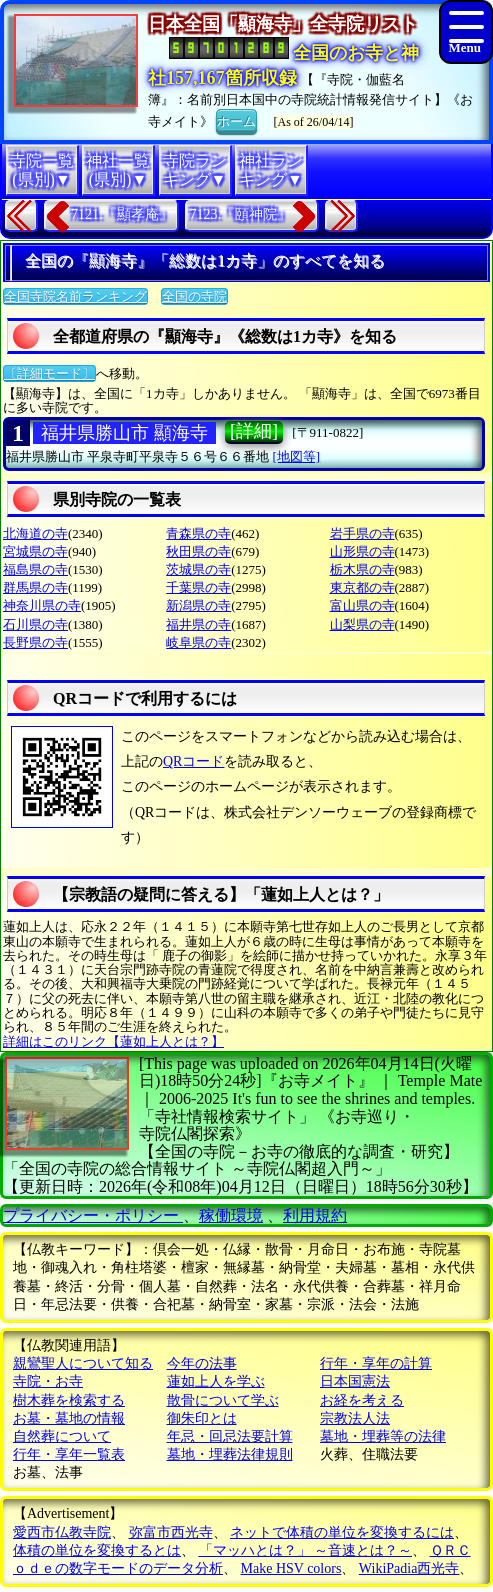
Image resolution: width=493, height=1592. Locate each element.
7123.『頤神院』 (241, 214)
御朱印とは (202, 1418)
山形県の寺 (362, 551)
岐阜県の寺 (198, 642)
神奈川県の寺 (42, 605)
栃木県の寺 (362, 569)
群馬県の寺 (35, 587)
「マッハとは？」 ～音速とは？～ (306, 1550)
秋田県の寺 (198, 551)
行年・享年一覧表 (69, 1454)
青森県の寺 (198, 533)
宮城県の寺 (35, 551)
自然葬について (62, 1436)
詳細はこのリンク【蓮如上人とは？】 (113, 1041)
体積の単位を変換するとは (97, 1550)
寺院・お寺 (48, 1381)
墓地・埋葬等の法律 (383, 1436)
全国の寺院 (194, 296)
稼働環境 (231, 1215)
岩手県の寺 (362, 533)
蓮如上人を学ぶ (216, 1381)
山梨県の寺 (362, 624)
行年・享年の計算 (376, 1363)
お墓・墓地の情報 (69, 1418)
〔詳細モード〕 (49, 373)
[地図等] (297, 456)
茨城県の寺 (198, 569)
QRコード (193, 761)
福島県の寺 (35, 569)
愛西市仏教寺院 (62, 1532)
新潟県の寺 (198, 605)
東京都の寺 (362, 587)
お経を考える (362, 1400)
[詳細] (254, 431)
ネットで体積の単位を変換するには (342, 1532)
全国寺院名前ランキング (75, 296)
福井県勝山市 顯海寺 (124, 433)
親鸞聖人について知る (83, 1363)
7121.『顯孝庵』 (122, 214)
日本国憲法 (355, 1381)
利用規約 (315, 1215)
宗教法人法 (355, 1418)
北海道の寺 (35, 533)
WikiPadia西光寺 (409, 1568)
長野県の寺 (35, 642)
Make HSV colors (291, 1568)
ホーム (236, 120)
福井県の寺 (198, 624)
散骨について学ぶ (223, 1400)
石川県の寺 (35, 624)
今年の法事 (202, 1363)
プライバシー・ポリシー (93, 1215)
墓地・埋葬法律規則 (230, 1454)
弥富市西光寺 (171, 1532)
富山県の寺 (362, 605)
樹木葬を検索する (69, 1400)
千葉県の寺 (198, 587)
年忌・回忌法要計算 (230, 1436)
